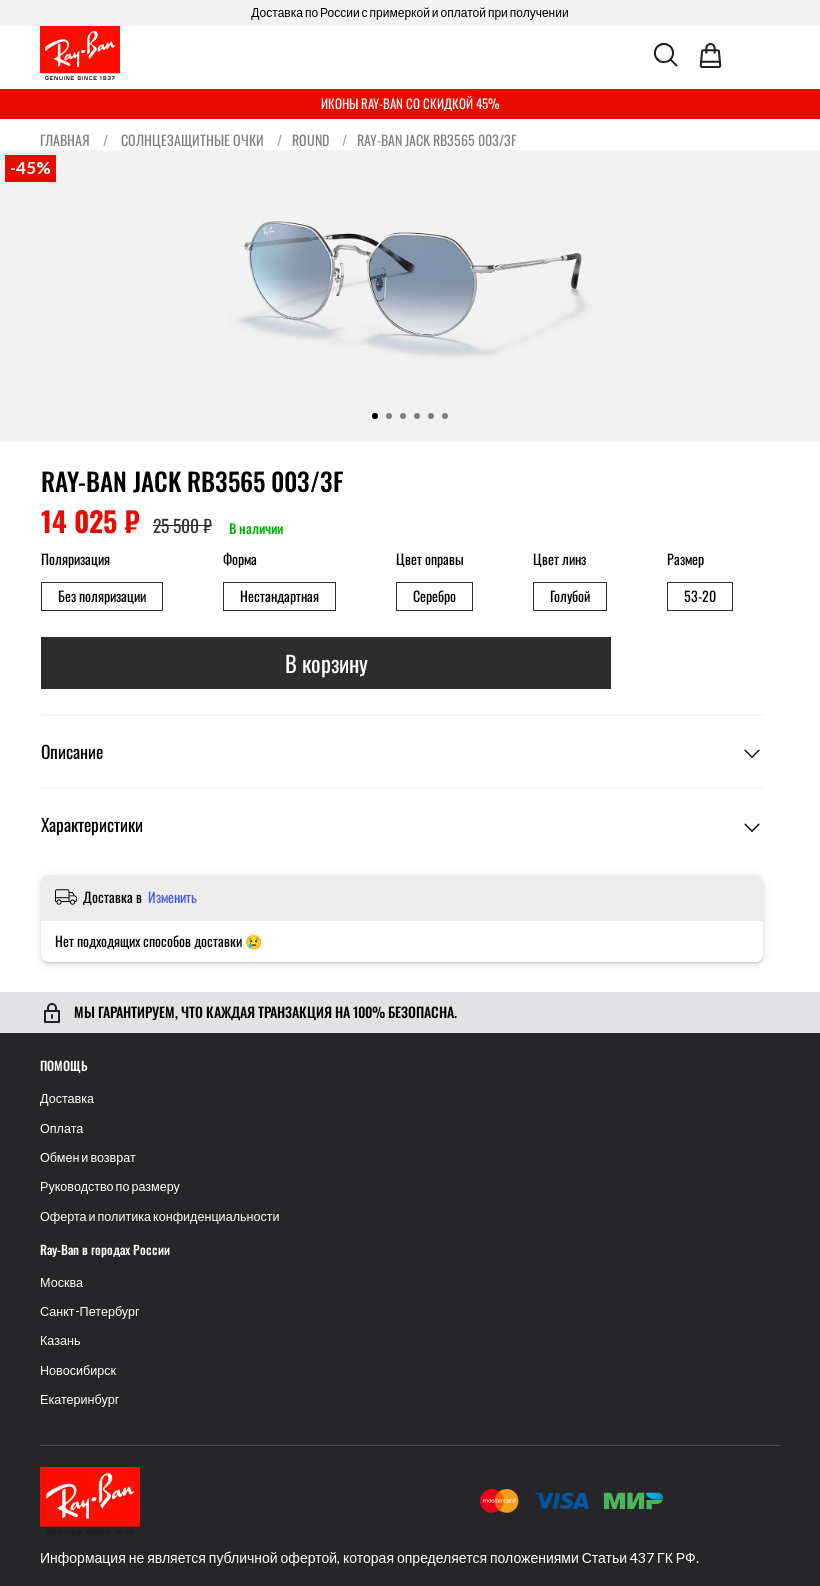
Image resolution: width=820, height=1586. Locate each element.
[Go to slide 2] (389, 416)
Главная (65, 139)
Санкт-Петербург (90, 1311)
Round (310, 139)
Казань (60, 1340)
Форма (240, 559)
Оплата (61, 1128)
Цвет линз (559, 559)
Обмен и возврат (88, 1157)
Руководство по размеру (110, 1186)
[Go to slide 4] (417, 416)
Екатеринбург (79, 1399)
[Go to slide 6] (445, 416)
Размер (685, 559)
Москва (61, 1282)
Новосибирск (78, 1370)
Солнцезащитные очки (192, 139)
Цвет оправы (430, 559)
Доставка (67, 1098)
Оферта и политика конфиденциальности (160, 1216)
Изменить (172, 897)
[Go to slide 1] (375, 416)
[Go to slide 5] (431, 416)
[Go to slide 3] (403, 416)
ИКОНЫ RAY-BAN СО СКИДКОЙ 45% (410, 103)
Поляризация (75, 559)
